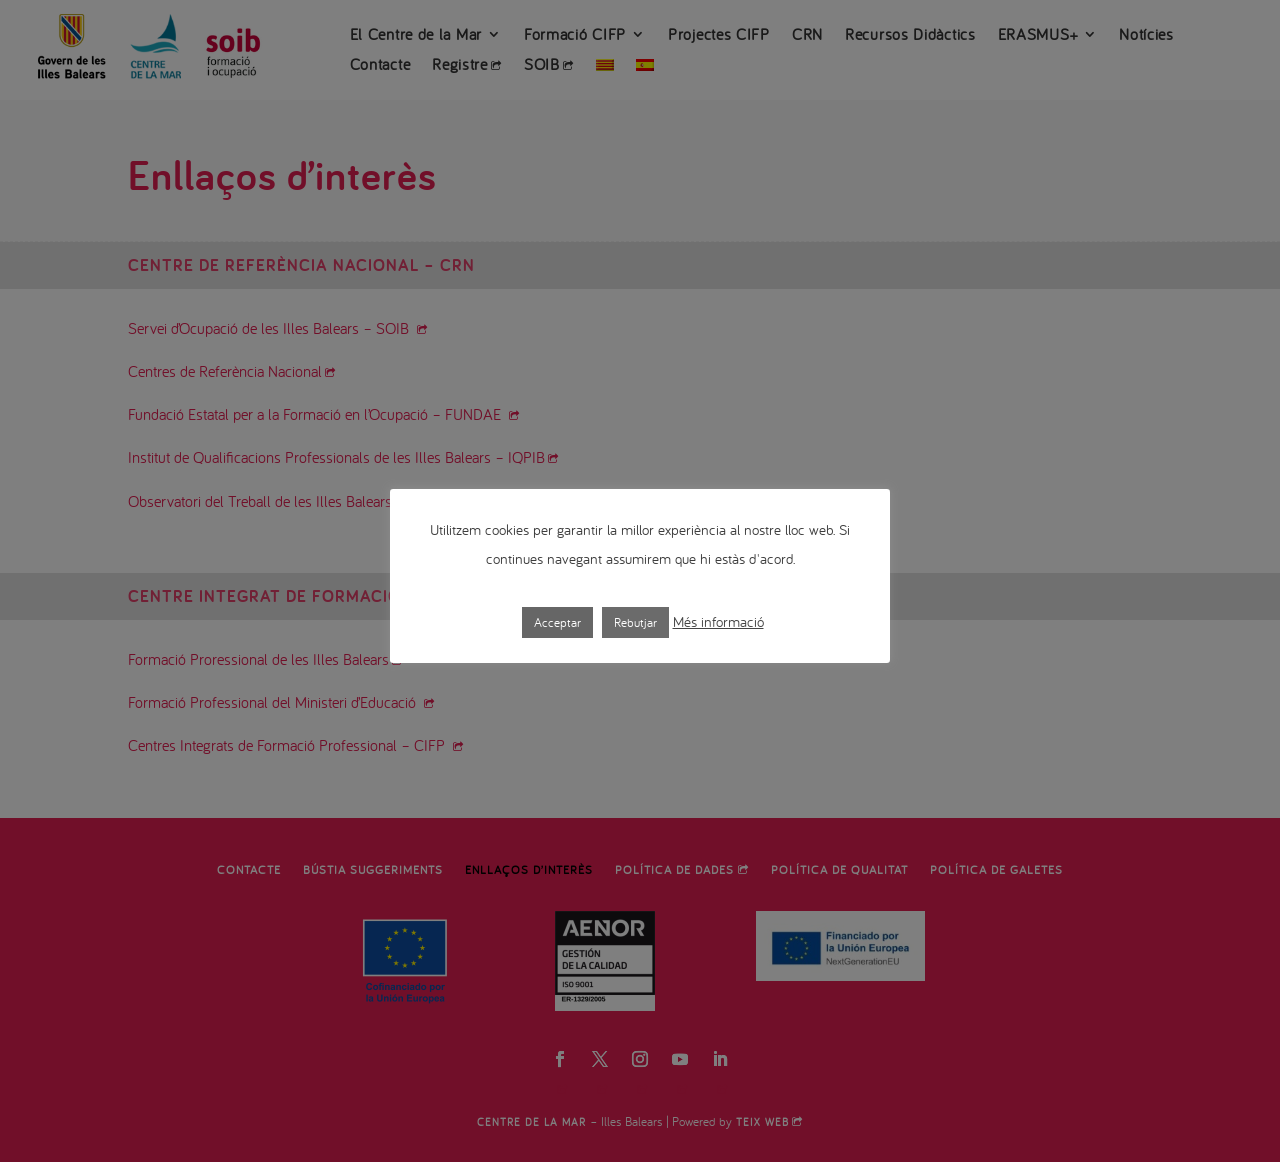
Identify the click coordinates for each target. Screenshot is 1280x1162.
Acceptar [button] (557, 622)
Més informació (718, 621)
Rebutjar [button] (635, 622)
